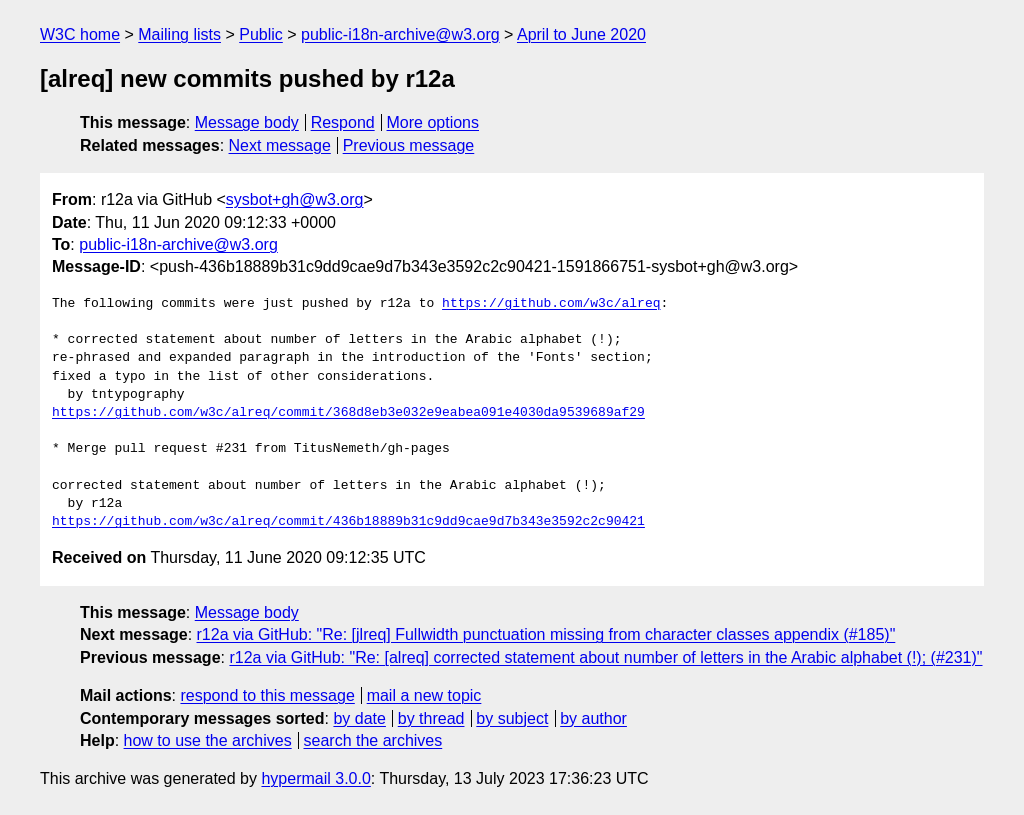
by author (593, 718)
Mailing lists (179, 34)
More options (433, 122)
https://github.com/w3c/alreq (551, 304)
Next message (280, 145)
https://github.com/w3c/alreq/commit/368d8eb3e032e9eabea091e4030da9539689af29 (348, 413)
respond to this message (267, 695)
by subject (512, 718)
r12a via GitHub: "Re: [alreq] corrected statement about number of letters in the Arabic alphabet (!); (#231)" (605, 657)
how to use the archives (208, 740)
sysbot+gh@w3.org (295, 199)
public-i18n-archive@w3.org (400, 34)
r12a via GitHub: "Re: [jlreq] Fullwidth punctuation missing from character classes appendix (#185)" (546, 634)
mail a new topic (424, 695)
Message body (247, 122)
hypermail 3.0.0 (315, 778)
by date (359, 718)
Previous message (409, 145)
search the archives (373, 740)
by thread (431, 718)
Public (261, 34)
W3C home (80, 34)
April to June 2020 (581, 34)
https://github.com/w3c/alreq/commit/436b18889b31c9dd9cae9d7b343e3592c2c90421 (348, 522)
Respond (343, 122)
